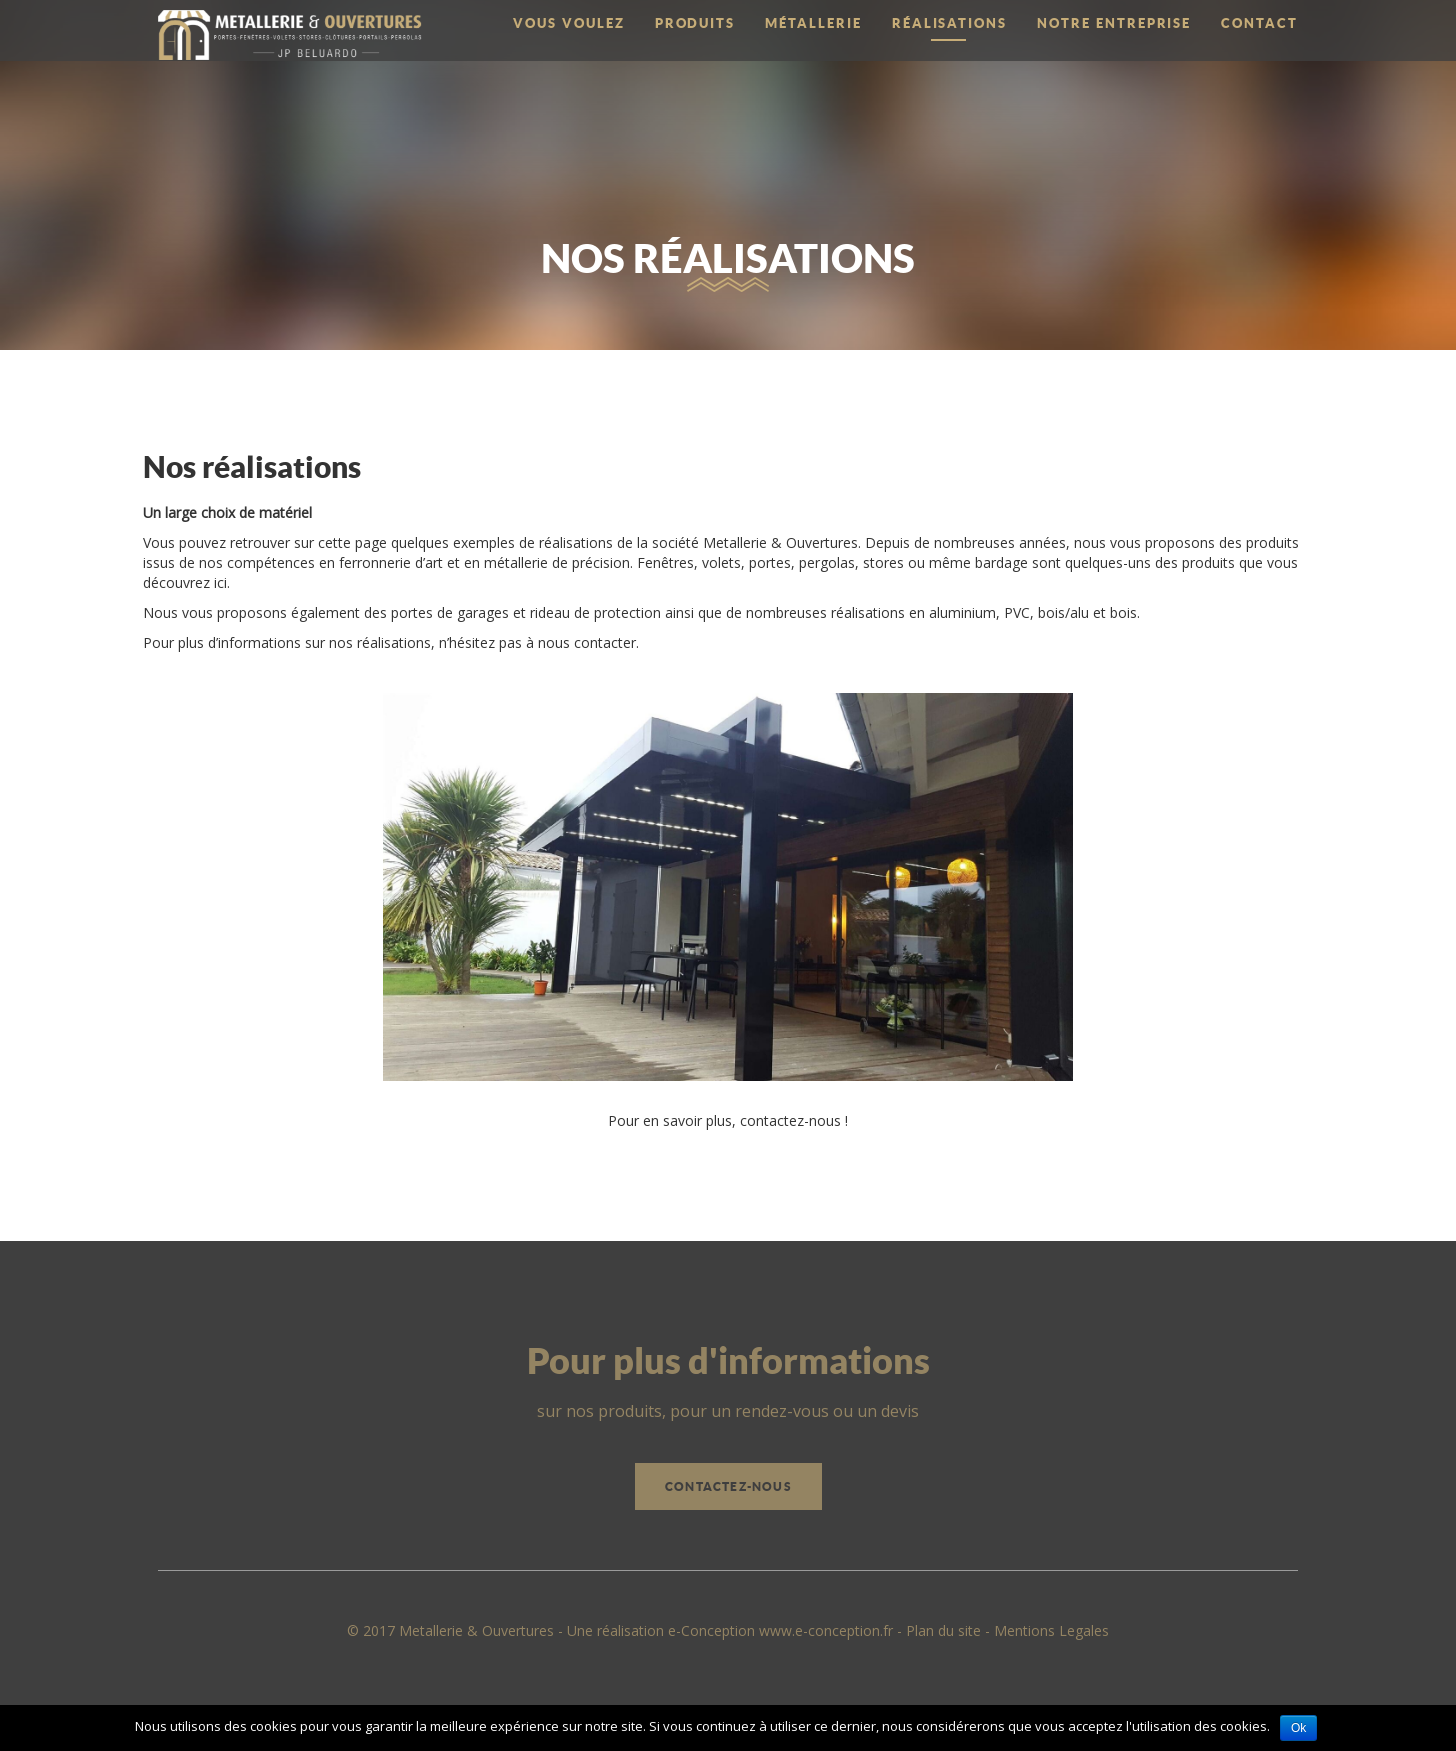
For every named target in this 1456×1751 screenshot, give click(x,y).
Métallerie (813, 23)
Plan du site (943, 1630)
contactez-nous (790, 1120)
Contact (1259, 23)
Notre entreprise (1114, 23)
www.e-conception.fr (826, 1630)
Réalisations (949, 23)
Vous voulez (568, 23)
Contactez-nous (728, 1486)
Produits (695, 23)
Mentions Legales (1051, 1630)
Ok (1298, 1728)
